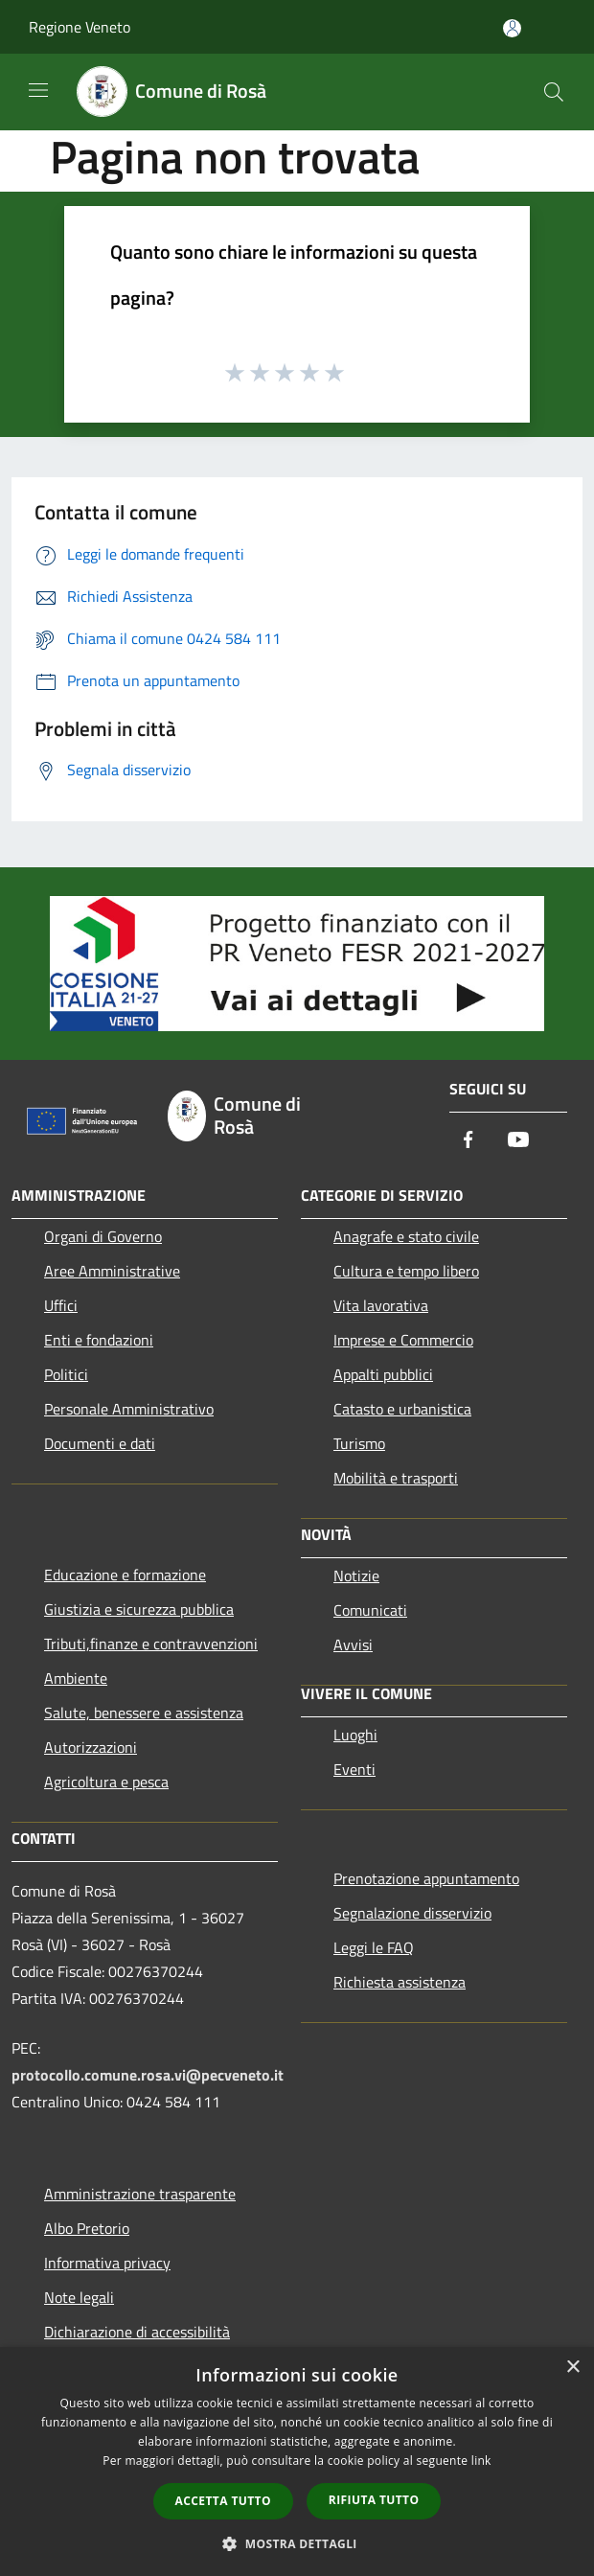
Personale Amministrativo (129, 1408)
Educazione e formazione (125, 1574)
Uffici (61, 1305)
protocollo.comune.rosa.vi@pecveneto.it (147, 2074)
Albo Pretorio (86, 2228)
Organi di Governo (103, 1236)
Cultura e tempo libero (406, 1270)
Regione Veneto (79, 26)
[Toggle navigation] (38, 90)
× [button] (572, 2367)
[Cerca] (553, 92)
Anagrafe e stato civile (406, 1236)
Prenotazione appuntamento (426, 1878)
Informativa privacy (107, 2262)
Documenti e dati (99, 1443)
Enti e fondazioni (98, 1339)
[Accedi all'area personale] (512, 28)
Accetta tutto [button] (223, 2501)
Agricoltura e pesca (106, 1781)
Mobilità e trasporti (395, 1477)
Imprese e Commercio (403, 1339)
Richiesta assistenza (399, 1981)
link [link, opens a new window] (481, 2460)
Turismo (359, 1443)
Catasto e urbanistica (402, 1408)
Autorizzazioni (90, 1747)
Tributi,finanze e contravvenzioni (151, 1643)
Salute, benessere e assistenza (143, 1712)
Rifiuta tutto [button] (374, 2500)
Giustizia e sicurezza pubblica (139, 1609)
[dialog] (297, 2461)
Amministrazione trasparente (140, 2193)
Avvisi (353, 1644)
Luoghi (355, 1734)
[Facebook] (468, 1141)
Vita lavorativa (380, 1305)
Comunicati (370, 1610)
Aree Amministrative (112, 1270)
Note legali (79, 2297)
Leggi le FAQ (373, 1947)
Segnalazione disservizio (412, 1912)
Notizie (356, 1575)
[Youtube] (518, 1141)
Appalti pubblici (383, 1374)
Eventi (354, 1769)
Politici (66, 1374)
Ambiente (75, 1678)
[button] (297, 2543)
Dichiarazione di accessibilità (137, 2331)
